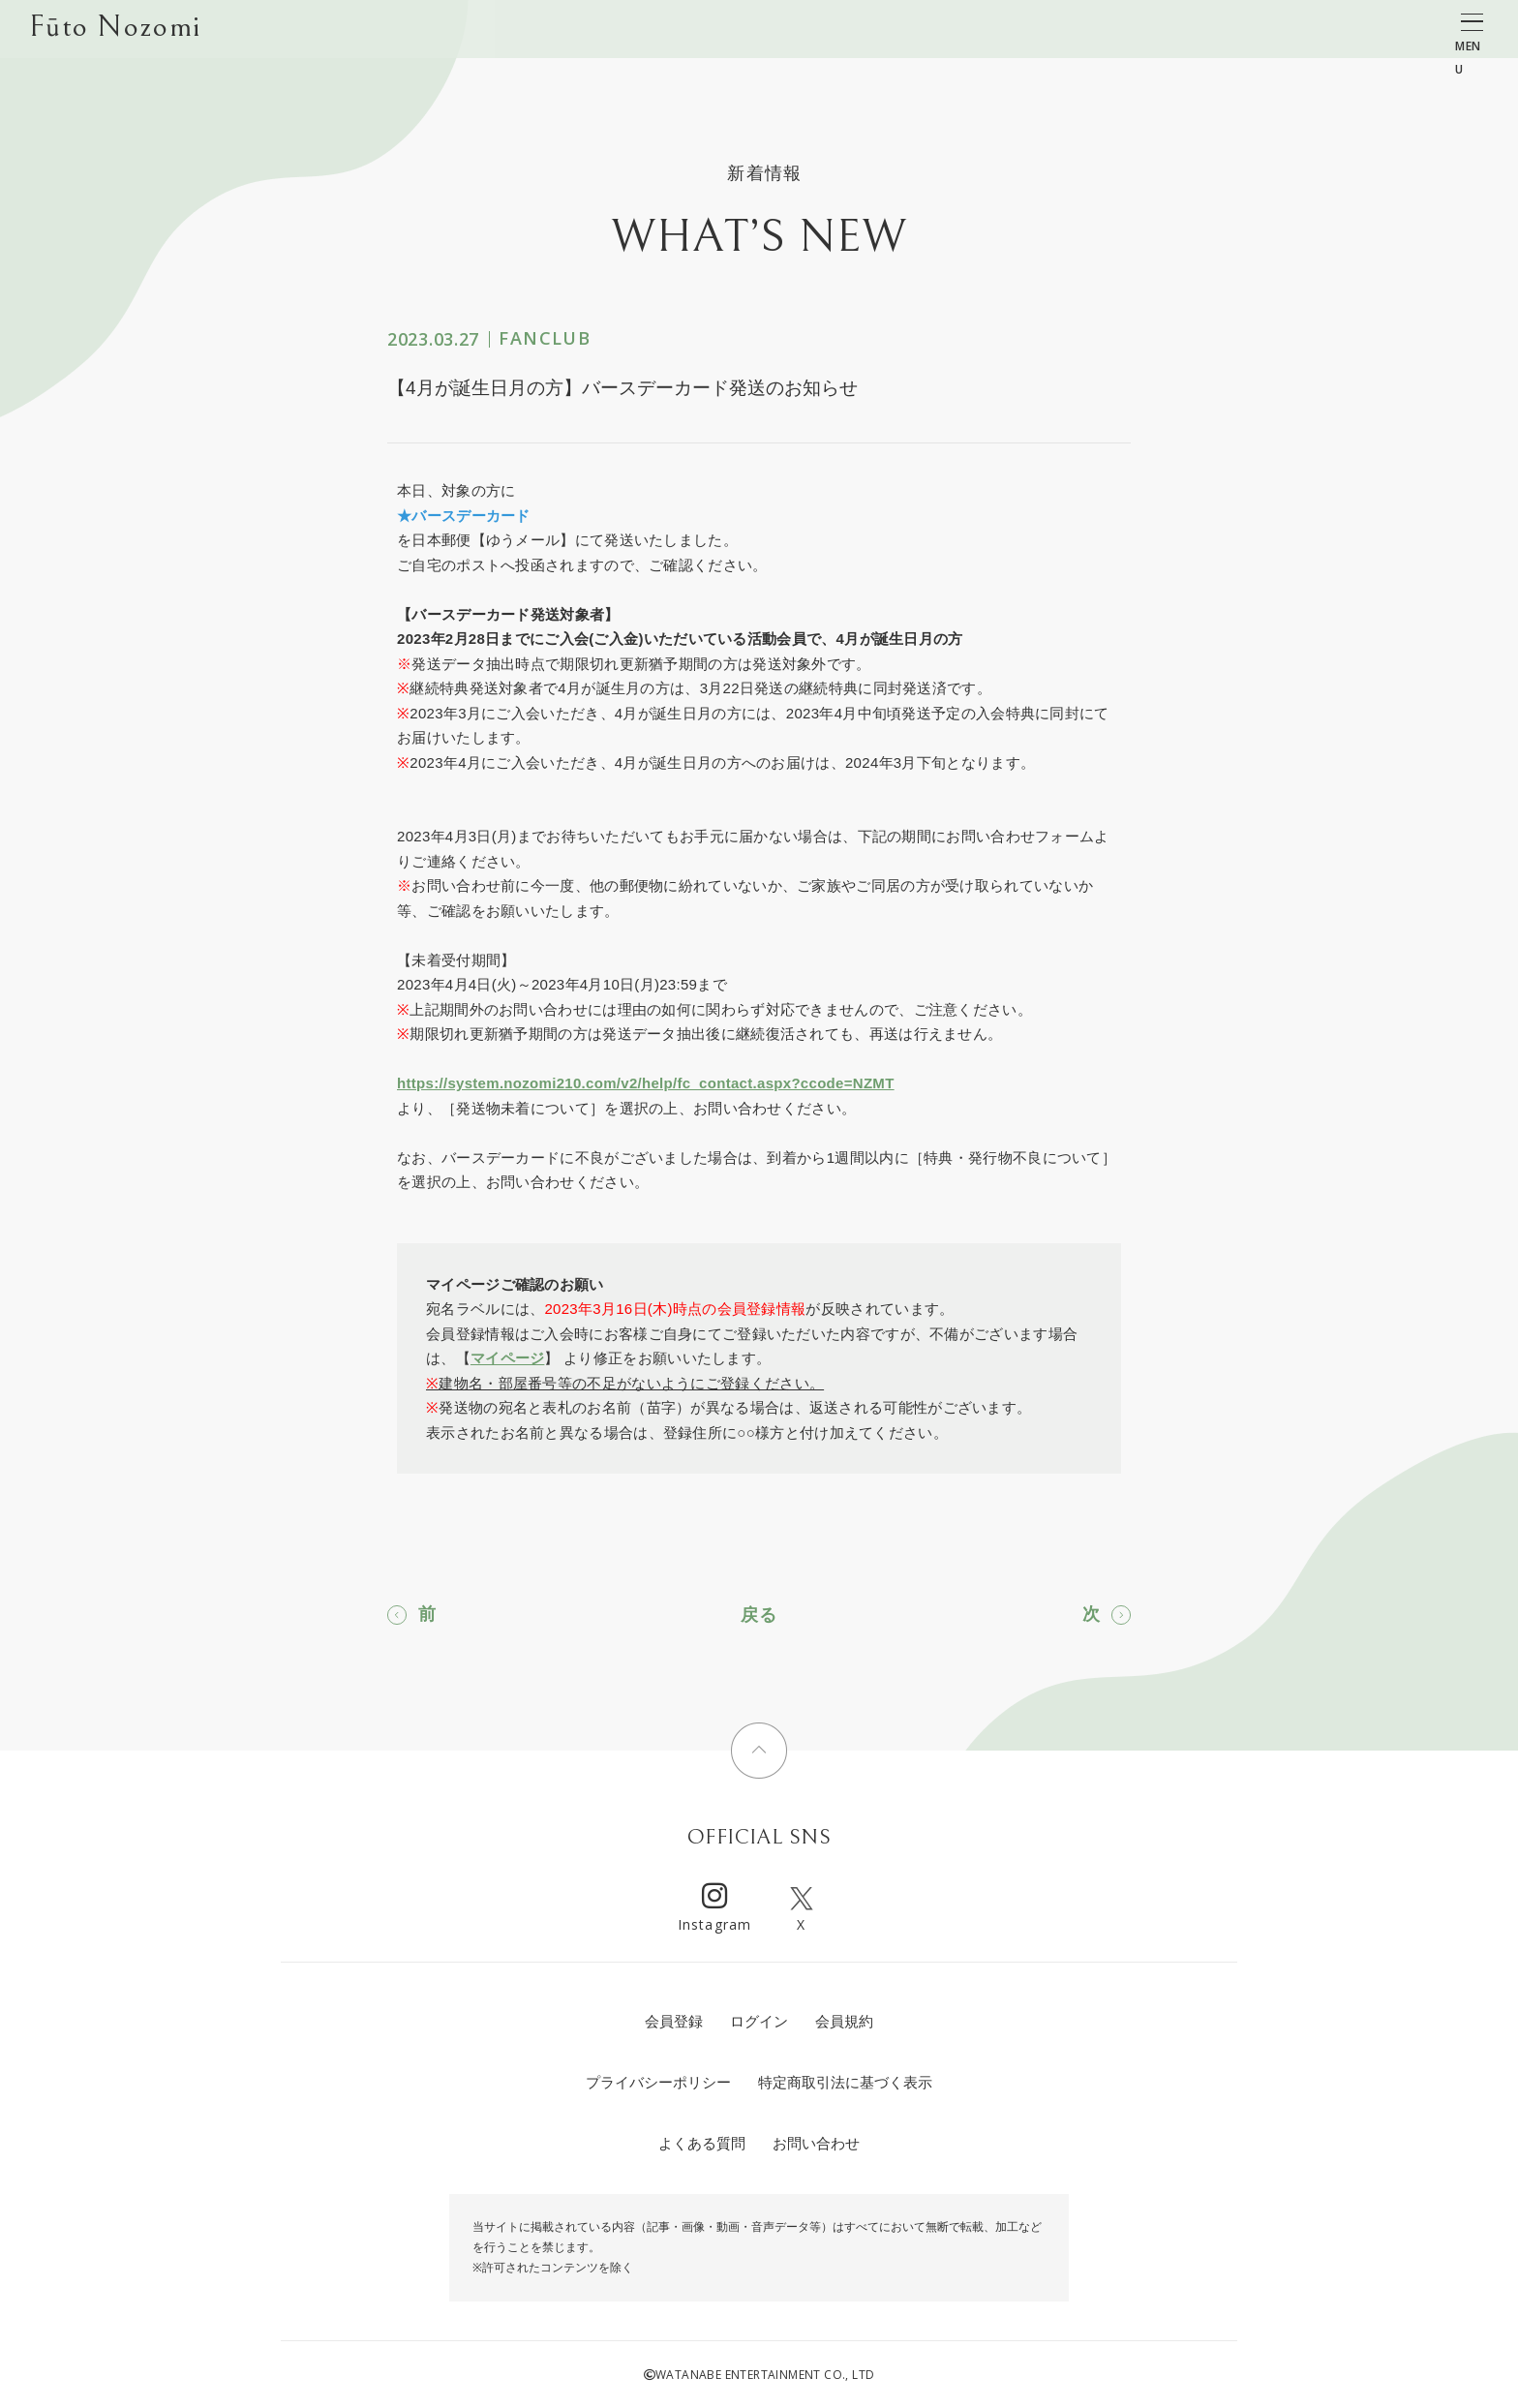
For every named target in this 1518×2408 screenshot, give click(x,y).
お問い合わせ (816, 2143)
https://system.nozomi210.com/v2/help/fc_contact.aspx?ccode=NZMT (646, 1083)
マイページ (508, 1358)
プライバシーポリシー (658, 2082)
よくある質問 (701, 2143)
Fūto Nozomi (114, 30)
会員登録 (674, 2021)
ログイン (759, 2021)
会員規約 (844, 2021)
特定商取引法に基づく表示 (845, 2082)
